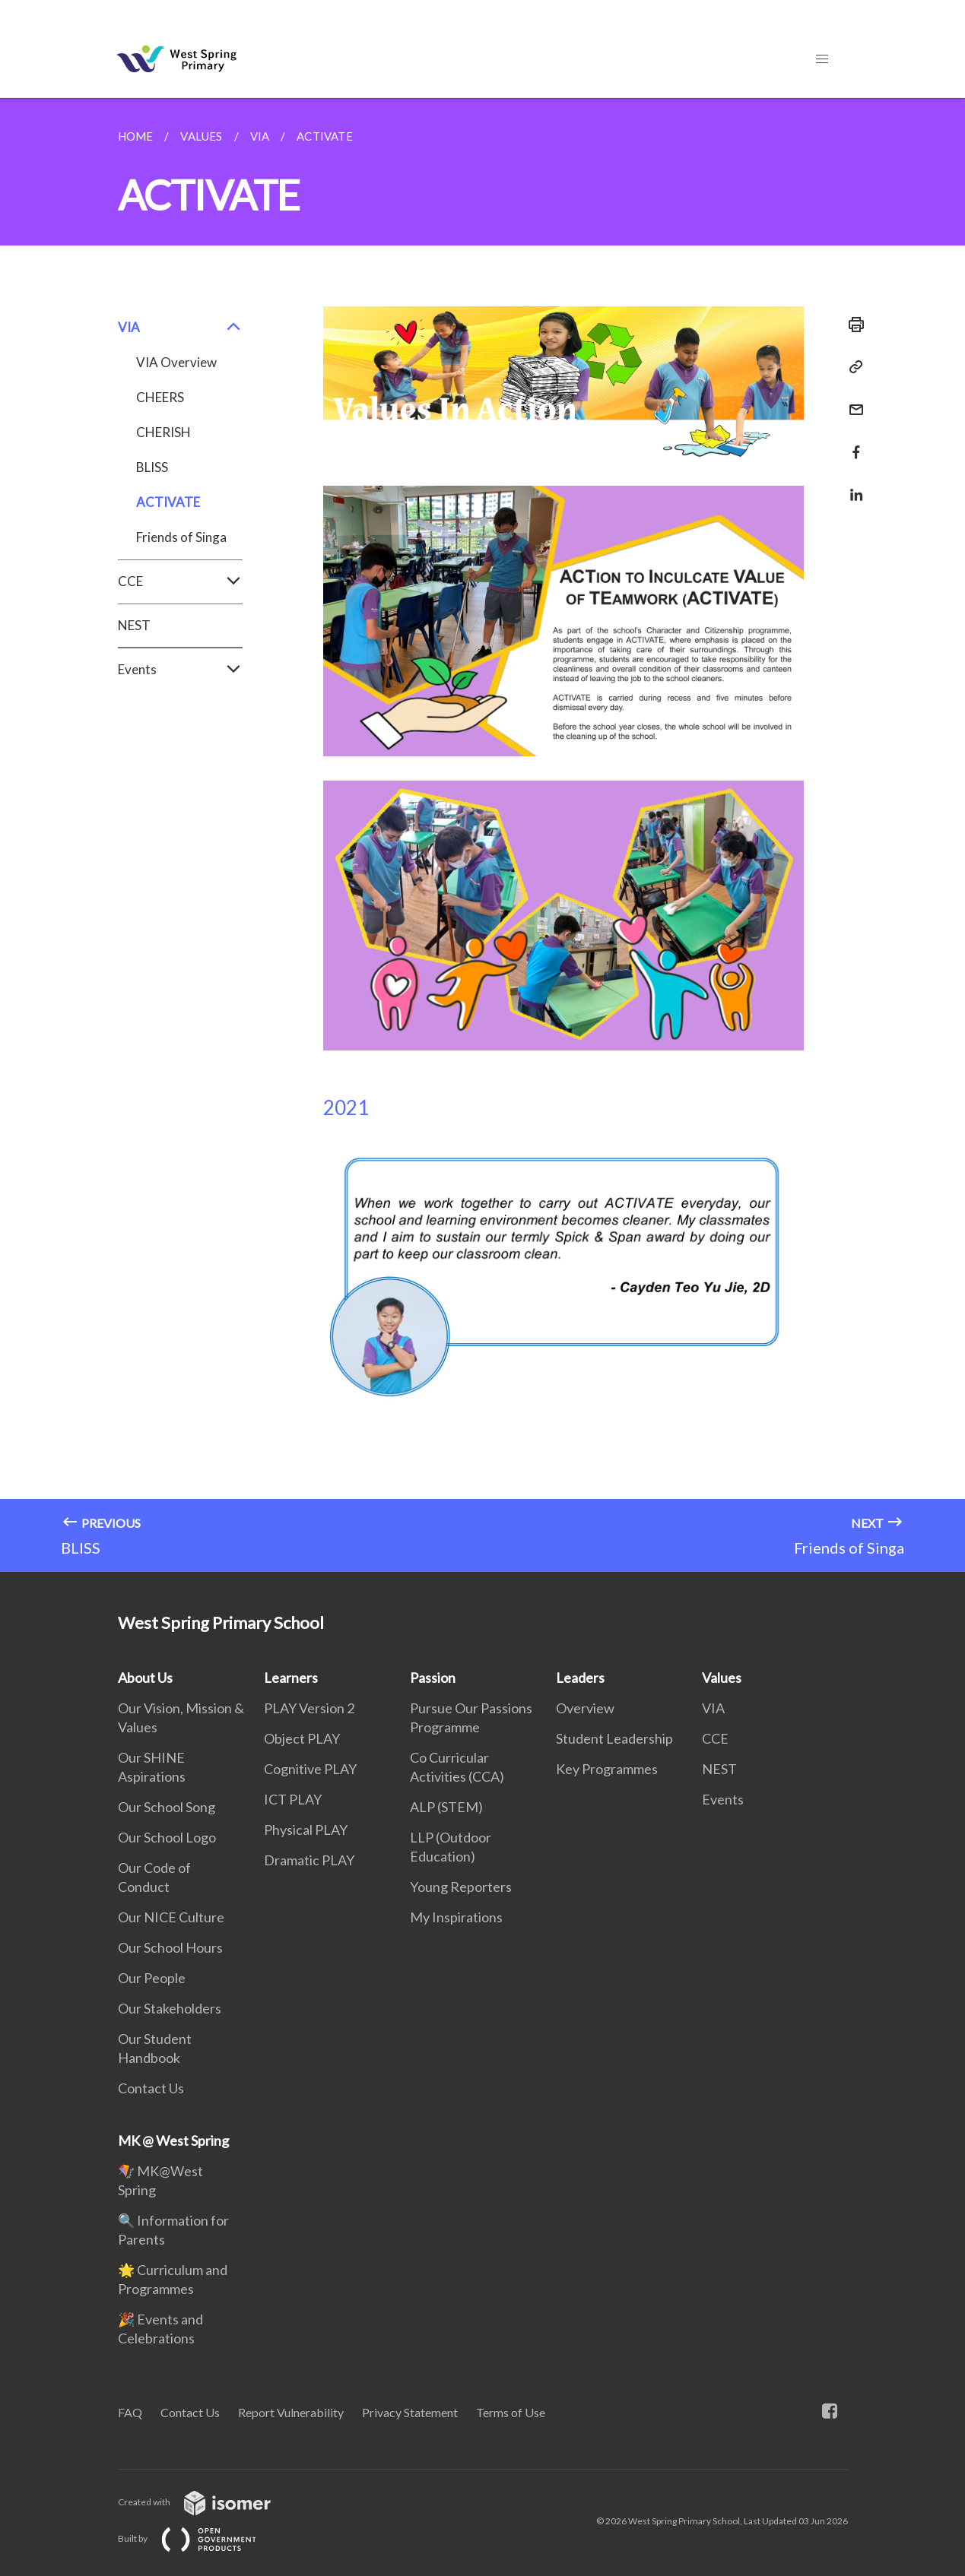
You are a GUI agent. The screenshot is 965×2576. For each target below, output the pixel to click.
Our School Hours (170, 1947)
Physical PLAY (306, 1829)
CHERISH (163, 432)
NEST (134, 625)
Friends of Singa (181, 537)
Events (180, 669)
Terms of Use (510, 2412)
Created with (206, 2502)
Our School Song (166, 1806)
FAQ (130, 2412)
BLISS (152, 467)
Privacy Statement (410, 2412)
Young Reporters (461, 1886)
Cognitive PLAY (310, 1768)
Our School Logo (167, 1837)
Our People (152, 1977)
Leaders (580, 1677)
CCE (180, 581)
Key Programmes (607, 1768)
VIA (180, 327)
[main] (482, 835)
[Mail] (851, 400)
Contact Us (151, 2088)
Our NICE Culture (171, 1917)
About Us (145, 1677)
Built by (199, 2538)
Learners (291, 1677)
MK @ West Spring (173, 2140)
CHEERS (160, 397)
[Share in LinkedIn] (851, 485)
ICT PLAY (293, 1799)
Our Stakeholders (169, 2008)
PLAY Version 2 (309, 1708)
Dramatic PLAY (309, 1860)
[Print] (851, 324)
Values (721, 1677)
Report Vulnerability (291, 2412)
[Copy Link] (851, 367)
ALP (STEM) (446, 1806)
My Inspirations (456, 1917)
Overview (585, 1708)
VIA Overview (176, 362)
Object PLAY (302, 1738)
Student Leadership (614, 1738)
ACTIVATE (168, 502)
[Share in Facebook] (851, 443)
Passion (433, 1677)
